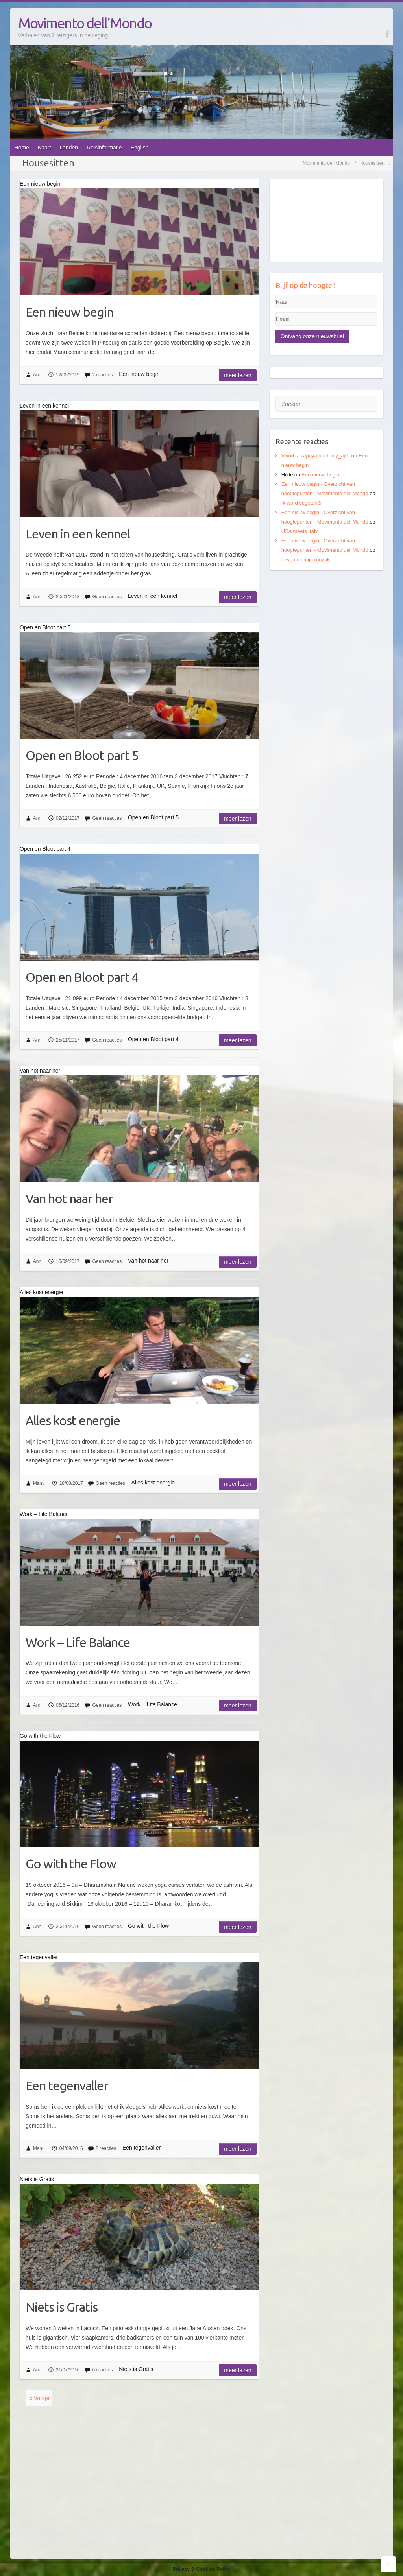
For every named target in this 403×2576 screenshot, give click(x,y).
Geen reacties (107, 596)
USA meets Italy (299, 531)
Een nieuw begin (69, 312)
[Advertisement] (326, 631)
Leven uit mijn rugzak (305, 559)
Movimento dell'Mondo (85, 23)
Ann (37, 375)
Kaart (44, 147)
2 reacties (102, 375)
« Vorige (39, 2398)
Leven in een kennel (78, 534)
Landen (68, 147)
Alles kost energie (73, 1420)
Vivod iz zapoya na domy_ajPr (315, 456)
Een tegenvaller (67, 2085)
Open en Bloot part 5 (82, 755)
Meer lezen (237, 375)
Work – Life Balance (78, 1642)
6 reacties (102, 2370)
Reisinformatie (104, 147)
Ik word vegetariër (301, 503)
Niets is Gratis (62, 2307)
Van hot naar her (69, 1198)
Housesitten (372, 163)
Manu (39, 1483)
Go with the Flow (71, 1864)
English (140, 147)
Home (22, 147)
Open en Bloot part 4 (82, 977)
